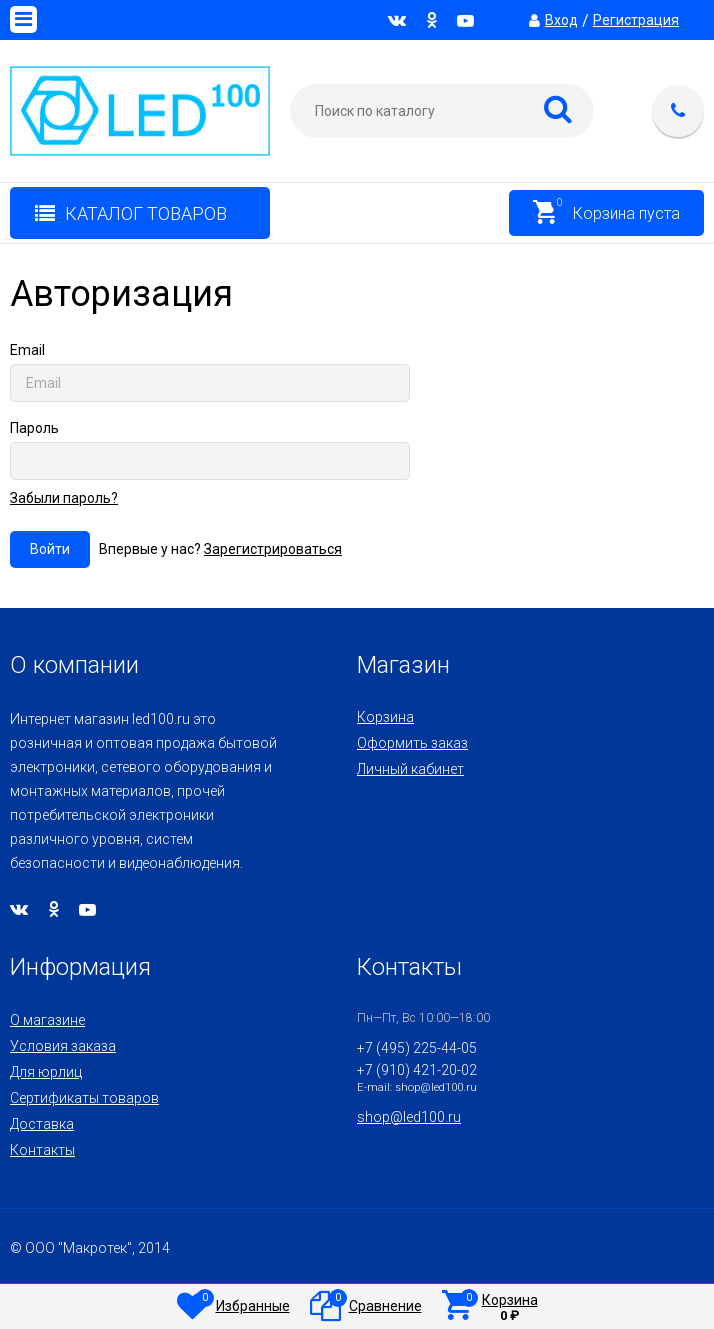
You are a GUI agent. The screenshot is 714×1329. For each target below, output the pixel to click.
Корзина (385, 717)
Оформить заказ (412, 743)
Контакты (42, 1150)
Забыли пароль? (64, 498)
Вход (561, 20)
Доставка (42, 1124)
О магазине (47, 1020)
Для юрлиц (46, 1072)
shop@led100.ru (409, 1117)
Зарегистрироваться (273, 549)
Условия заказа (63, 1046)
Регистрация (636, 20)
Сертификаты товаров (84, 1098)
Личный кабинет (410, 769)
